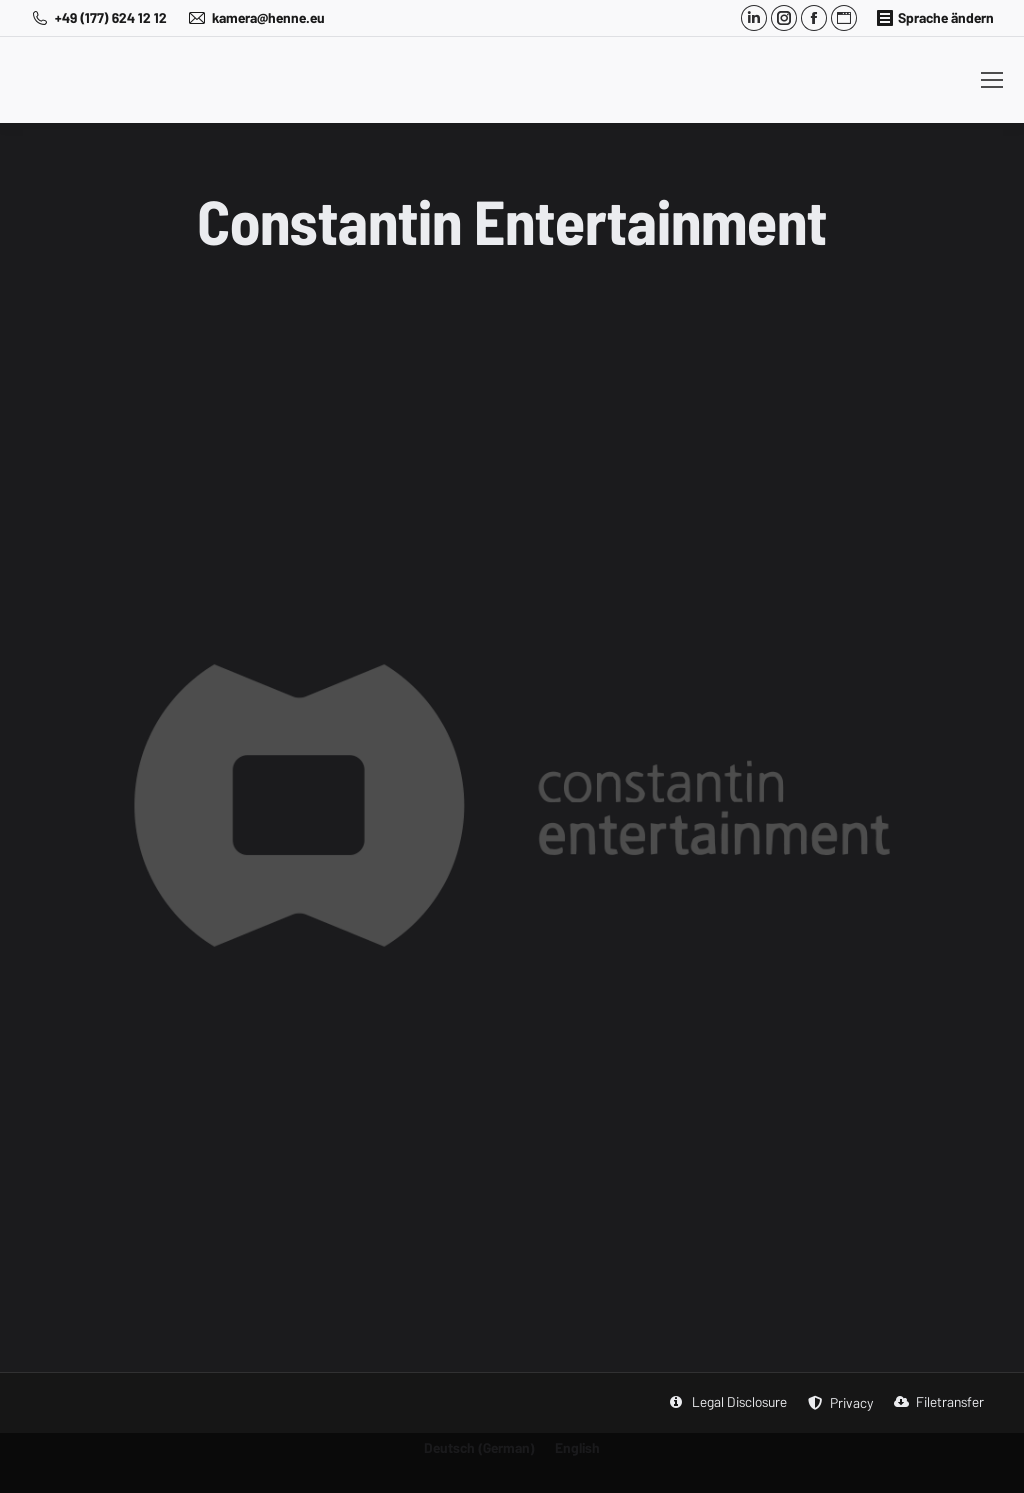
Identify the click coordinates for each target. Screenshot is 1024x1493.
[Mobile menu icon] (992, 80)
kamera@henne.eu (256, 18)
